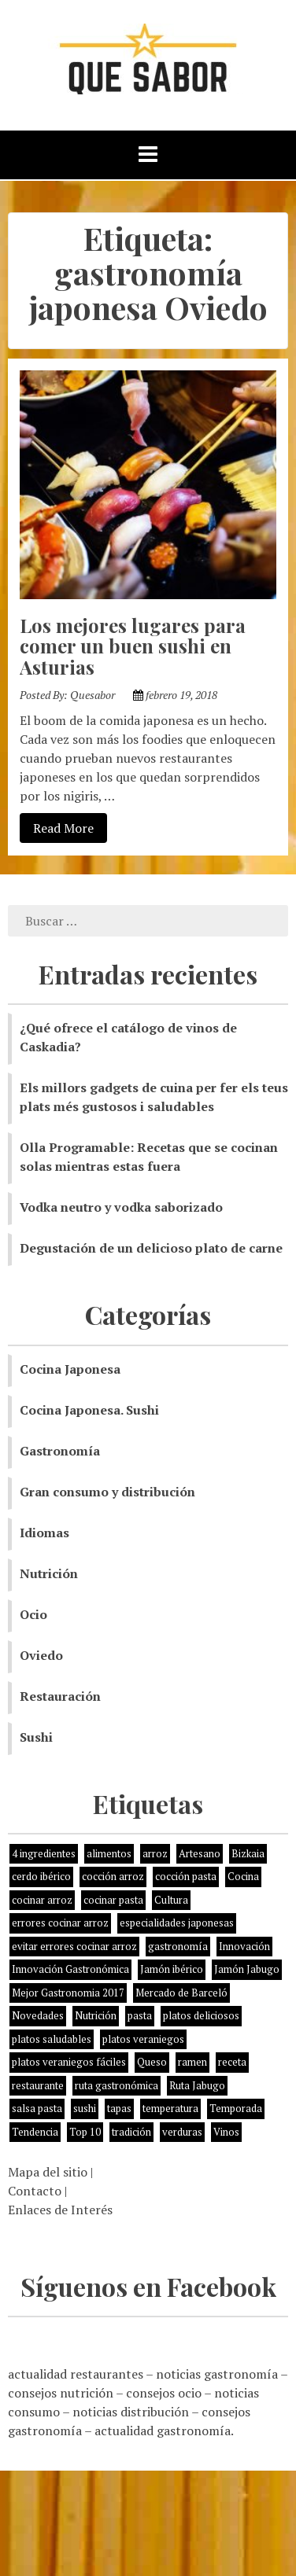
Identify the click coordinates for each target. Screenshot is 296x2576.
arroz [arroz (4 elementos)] (155, 1853)
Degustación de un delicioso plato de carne (151, 1248)
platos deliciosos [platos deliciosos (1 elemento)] (201, 2015)
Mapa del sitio (47, 2171)
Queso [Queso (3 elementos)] (152, 2062)
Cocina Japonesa (70, 1369)
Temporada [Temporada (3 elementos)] (235, 2108)
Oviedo (41, 1655)
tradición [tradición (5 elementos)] (131, 2132)
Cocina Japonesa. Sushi (89, 1410)
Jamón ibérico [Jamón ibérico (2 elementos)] (171, 1969)
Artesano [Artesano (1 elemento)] (199, 1853)
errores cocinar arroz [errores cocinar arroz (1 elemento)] (60, 1922)
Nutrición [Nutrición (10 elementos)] (96, 2015)
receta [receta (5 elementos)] (232, 2062)
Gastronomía (60, 1450)
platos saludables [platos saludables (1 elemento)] (51, 2039)
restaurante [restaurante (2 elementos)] (38, 2085)
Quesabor (92, 694)
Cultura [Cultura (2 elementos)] (171, 1900)
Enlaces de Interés (60, 2209)
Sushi (36, 1737)
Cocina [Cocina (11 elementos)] (243, 1876)
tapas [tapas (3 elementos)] (119, 2108)
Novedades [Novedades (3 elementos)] (38, 2015)
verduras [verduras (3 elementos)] (182, 2132)
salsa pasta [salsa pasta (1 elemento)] (37, 2108)
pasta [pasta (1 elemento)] (140, 2015)
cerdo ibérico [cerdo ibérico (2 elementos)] (41, 1876)
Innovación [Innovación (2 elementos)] (244, 1946)
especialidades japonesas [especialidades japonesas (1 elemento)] (177, 1922)
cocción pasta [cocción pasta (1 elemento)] (185, 1876)
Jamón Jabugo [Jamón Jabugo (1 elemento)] (246, 1969)
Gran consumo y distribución (107, 1491)
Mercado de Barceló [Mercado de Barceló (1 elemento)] (181, 1992)
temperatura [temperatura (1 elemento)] (170, 2108)
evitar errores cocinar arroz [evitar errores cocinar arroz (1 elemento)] (74, 1946)
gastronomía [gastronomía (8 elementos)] (178, 1946)
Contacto (34, 2190)
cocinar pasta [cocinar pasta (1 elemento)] (113, 1900)
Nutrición (49, 1573)
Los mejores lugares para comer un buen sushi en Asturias (133, 646)
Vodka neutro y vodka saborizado (121, 1207)
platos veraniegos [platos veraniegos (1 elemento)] (143, 2039)
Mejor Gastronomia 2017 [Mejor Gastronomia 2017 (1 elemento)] (68, 1992)
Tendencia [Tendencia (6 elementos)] (35, 2132)
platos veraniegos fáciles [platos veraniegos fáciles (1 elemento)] (69, 2062)
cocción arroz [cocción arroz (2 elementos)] (113, 1876)
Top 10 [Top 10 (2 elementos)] (85, 2132)
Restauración (60, 1696)
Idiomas (44, 1532)
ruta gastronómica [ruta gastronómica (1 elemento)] (116, 2085)
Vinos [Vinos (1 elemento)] (226, 2132)
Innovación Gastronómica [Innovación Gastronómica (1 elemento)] (70, 1969)
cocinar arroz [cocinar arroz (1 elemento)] (42, 1900)
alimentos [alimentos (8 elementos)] (109, 1853)
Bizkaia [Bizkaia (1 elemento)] (248, 1853)
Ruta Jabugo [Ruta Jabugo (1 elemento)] (197, 2085)
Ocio (33, 1614)
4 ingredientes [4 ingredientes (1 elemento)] (44, 1853)
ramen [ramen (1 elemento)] (192, 2062)
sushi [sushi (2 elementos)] (84, 2108)
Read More (57, 827)
